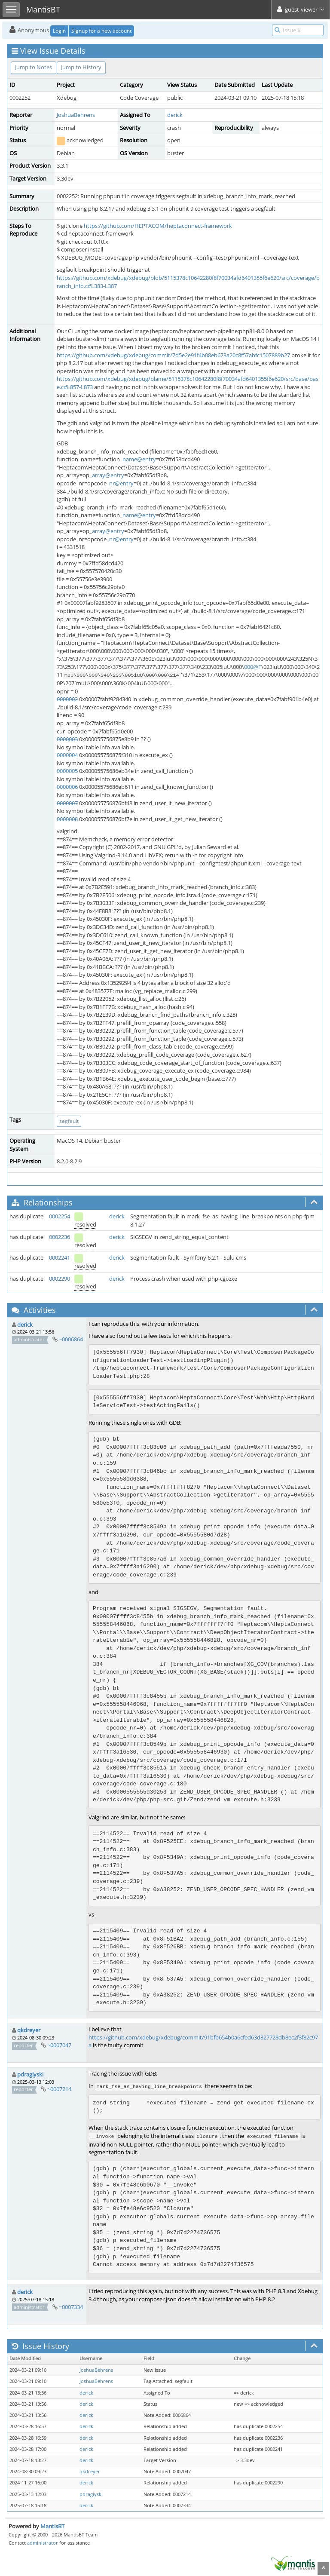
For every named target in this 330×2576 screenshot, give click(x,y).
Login (59, 30)
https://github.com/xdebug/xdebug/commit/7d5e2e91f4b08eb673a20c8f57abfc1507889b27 (173, 355)
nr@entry (121, 483)
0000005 (67, 771)
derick (175, 115)
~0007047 (59, 2045)
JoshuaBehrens (76, 115)
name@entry (139, 459)
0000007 (67, 803)
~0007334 (71, 2307)
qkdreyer (28, 2030)
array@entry (108, 475)
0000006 (67, 787)
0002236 (59, 1237)
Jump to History (81, 67)
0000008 (67, 819)
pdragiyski (30, 2074)
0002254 (59, 1216)
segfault (69, 1121)
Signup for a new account (101, 30)
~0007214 (59, 2089)
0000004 (67, 755)
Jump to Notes (33, 67)
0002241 (59, 1257)
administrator (42, 2542)
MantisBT (52, 2526)
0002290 (59, 1278)
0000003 (67, 739)
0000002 (67, 699)
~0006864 (71, 1339)
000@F (252, 667)
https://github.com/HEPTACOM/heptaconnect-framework (158, 226)
